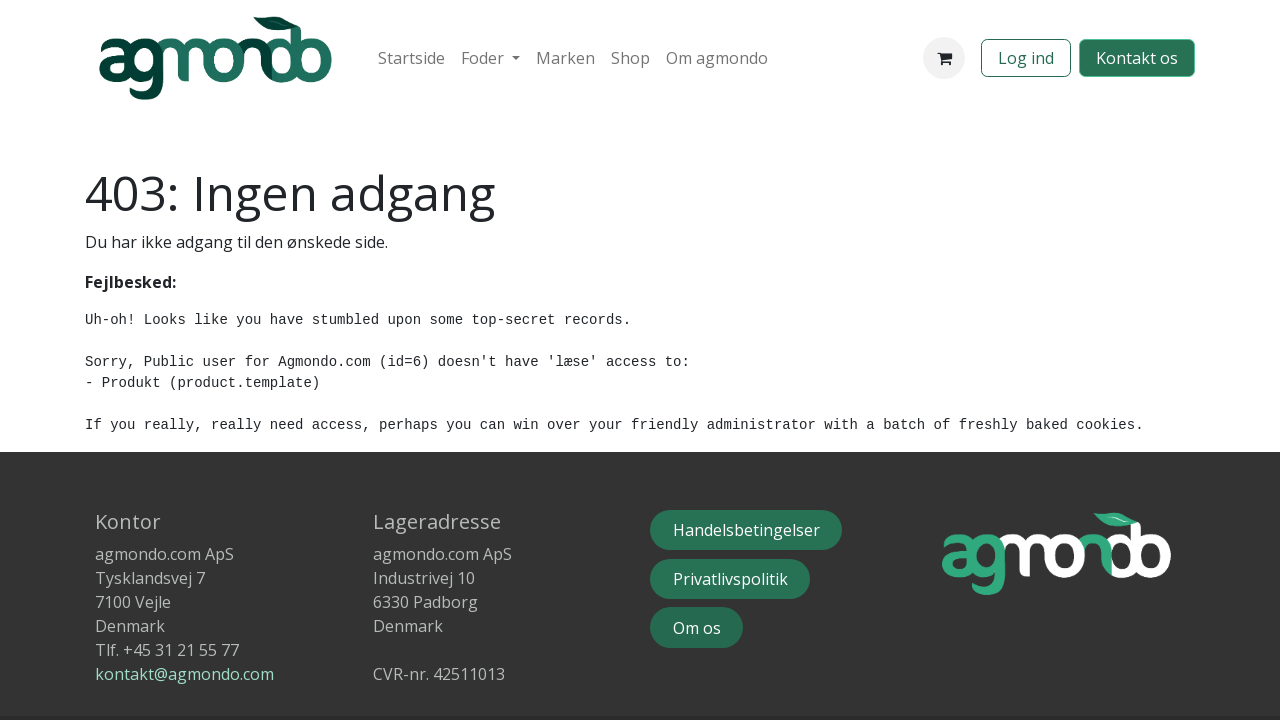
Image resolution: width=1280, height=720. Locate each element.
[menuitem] (411, 58)
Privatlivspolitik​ (730, 579)
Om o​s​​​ (697, 628)
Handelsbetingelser (746, 530)
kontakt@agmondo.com (184, 674)
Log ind (1026, 58)
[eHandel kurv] (944, 58)
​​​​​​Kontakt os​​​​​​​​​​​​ (1137, 58)
